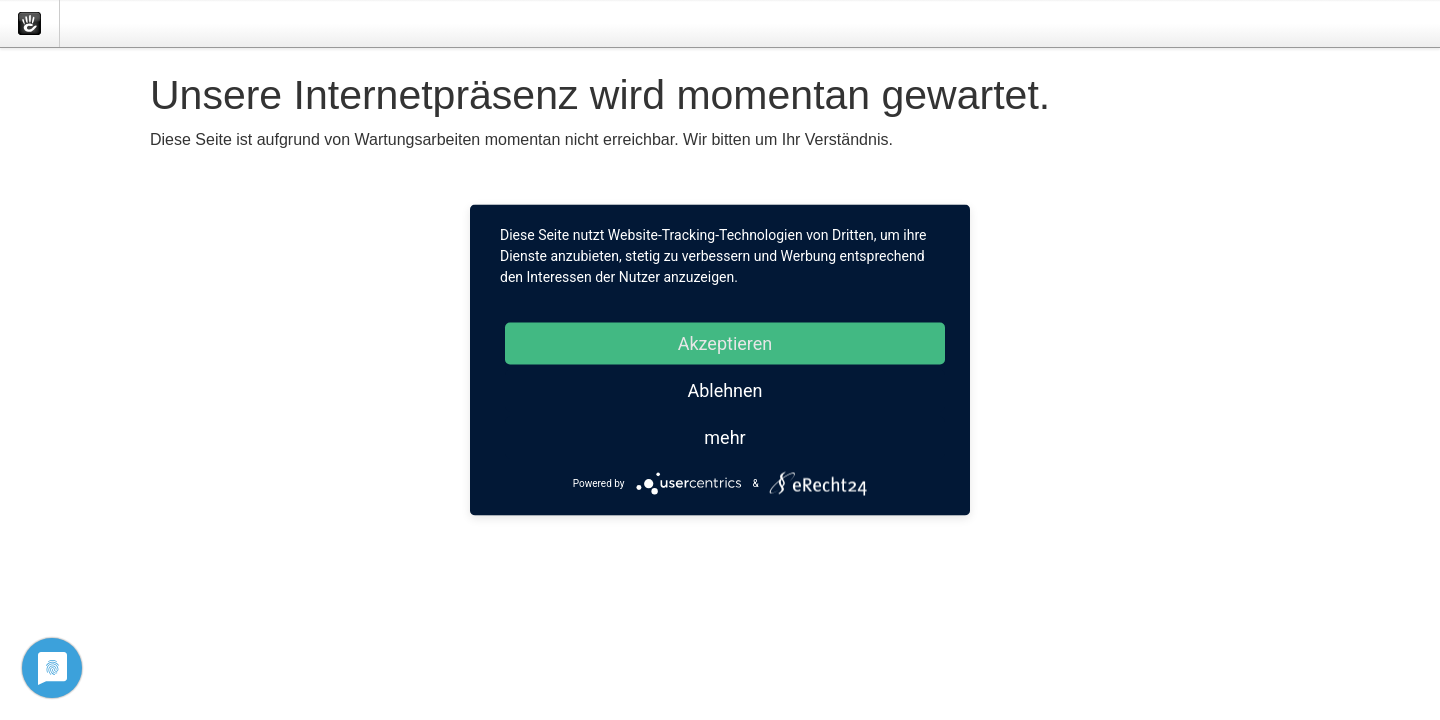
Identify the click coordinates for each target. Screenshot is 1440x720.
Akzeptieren (725, 343)
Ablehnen (724, 390)
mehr (724, 437)
